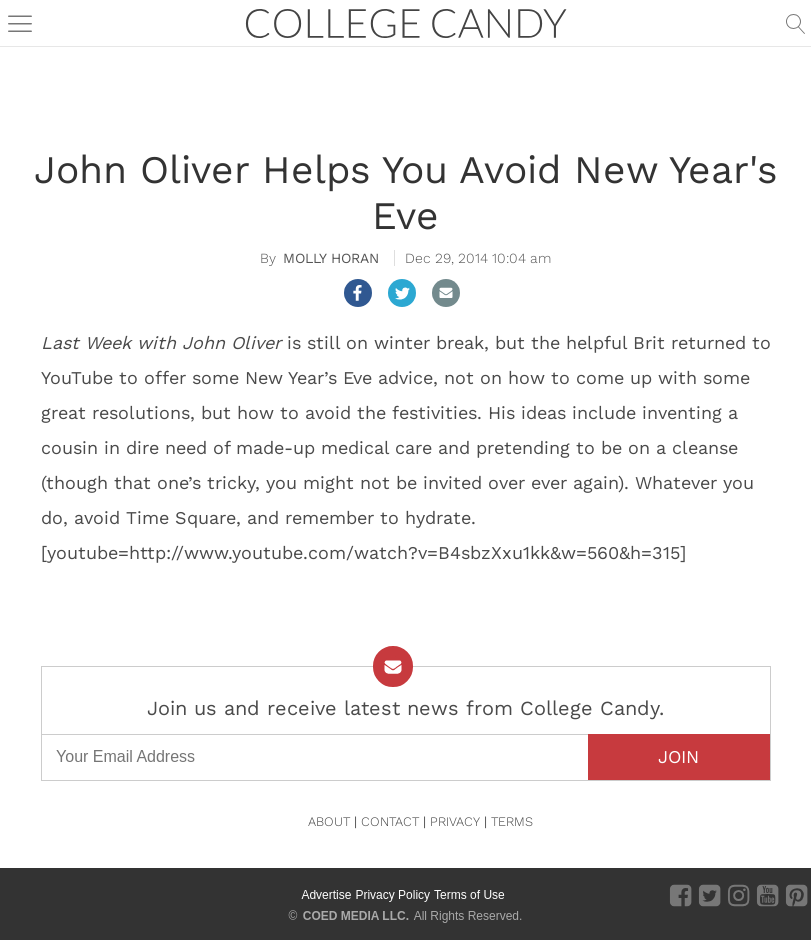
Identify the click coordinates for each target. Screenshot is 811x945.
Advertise (326, 895)
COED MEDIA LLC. (356, 916)
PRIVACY (455, 821)
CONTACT (390, 821)
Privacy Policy (392, 895)
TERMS (512, 821)
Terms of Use (469, 895)
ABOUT (329, 821)
